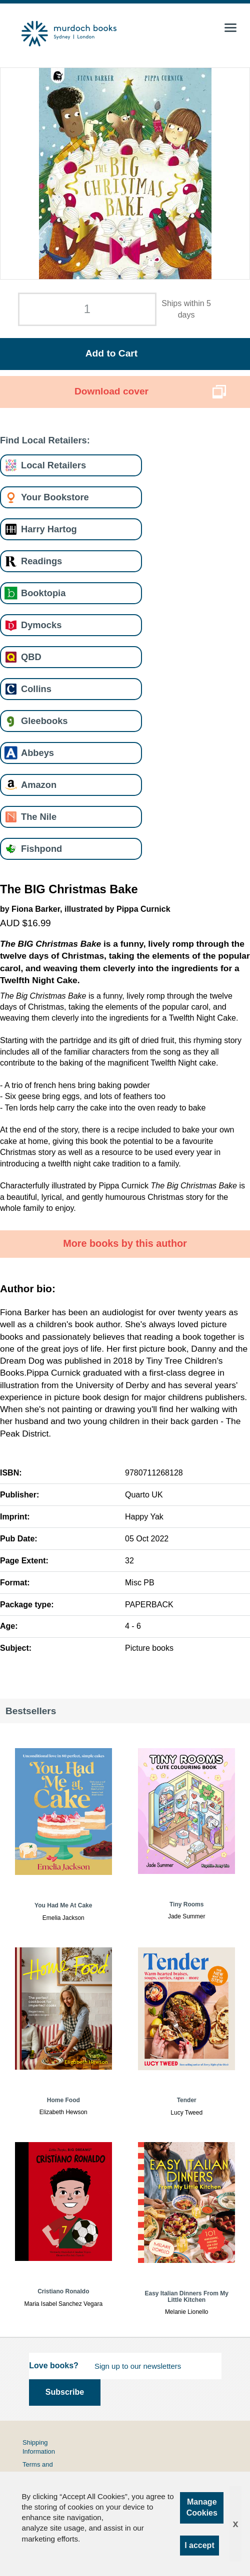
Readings (41, 561)
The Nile (38, 816)
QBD (31, 657)
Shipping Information (38, 2447)
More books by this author (125, 1243)
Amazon (38, 784)
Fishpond (41, 848)
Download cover (111, 391)
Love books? (53, 2365)
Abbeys (37, 752)
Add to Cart (112, 353)
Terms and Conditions (37, 2469)
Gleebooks (44, 721)
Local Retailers (53, 465)
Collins (36, 689)
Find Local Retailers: (45, 440)
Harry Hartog (49, 529)
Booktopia (43, 593)
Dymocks (41, 625)
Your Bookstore (55, 497)
